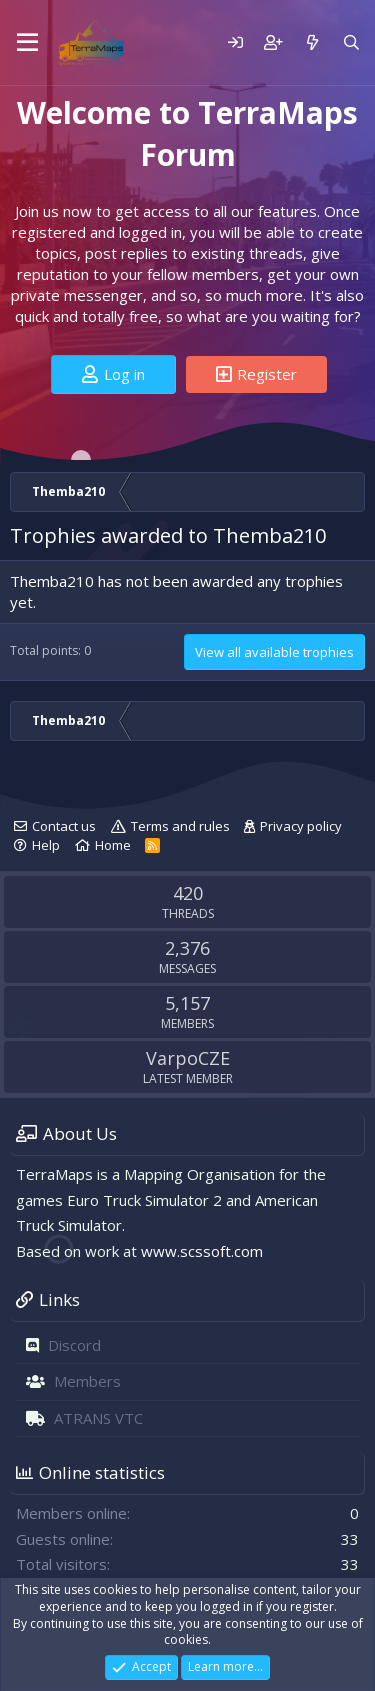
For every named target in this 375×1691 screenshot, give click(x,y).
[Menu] (27, 43)
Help (46, 845)
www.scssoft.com (202, 1251)
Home (113, 845)
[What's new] (311, 42)
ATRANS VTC (98, 1418)
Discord (74, 1345)
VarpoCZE (188, 1058)
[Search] (351, 42)
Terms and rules (180, 826)
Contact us (64, 826)
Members (87, 1381)
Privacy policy (301, 826)
